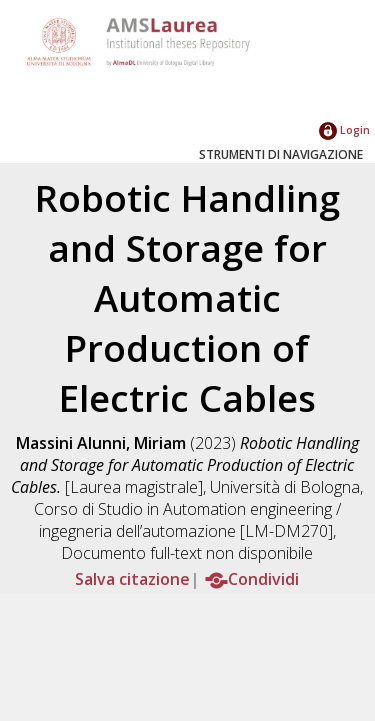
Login (344, 129)
